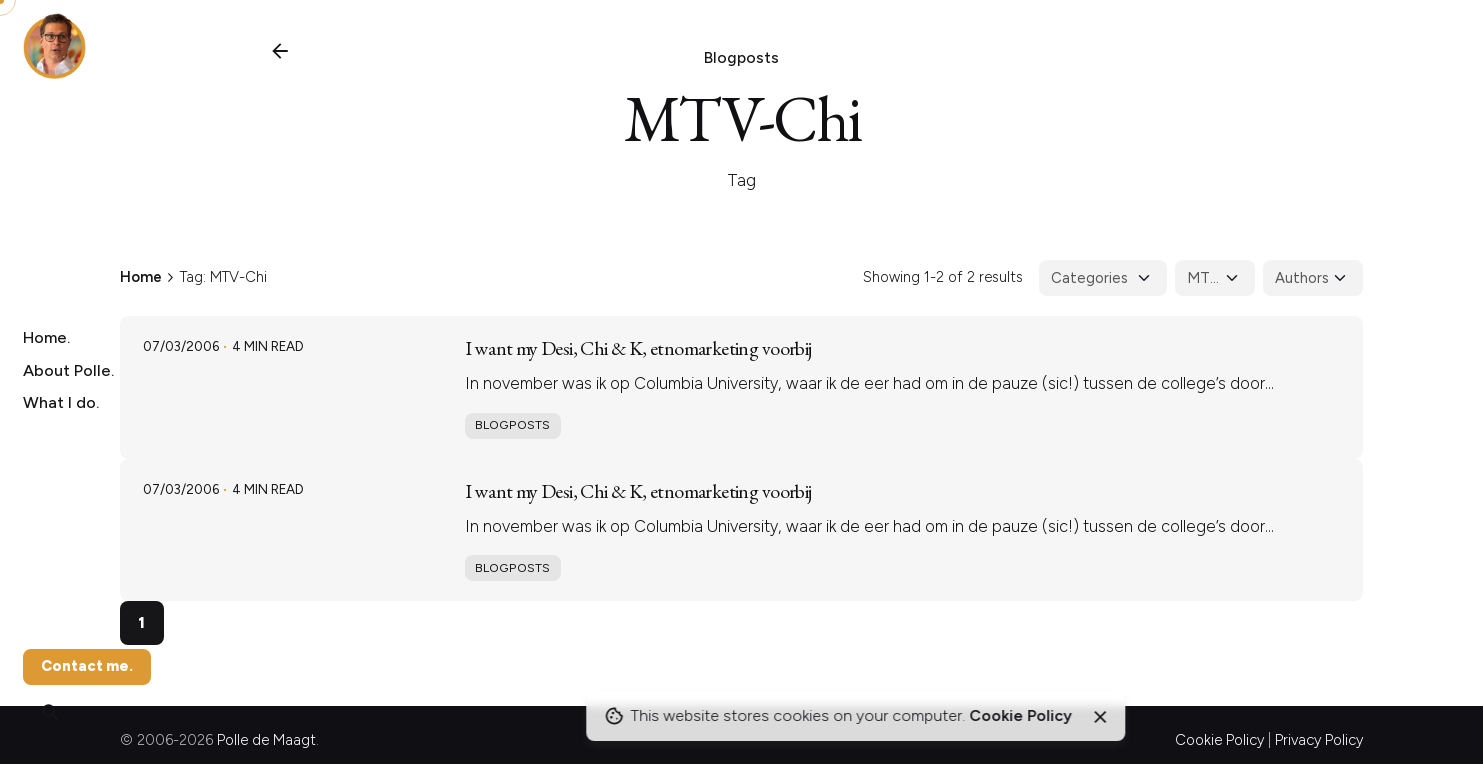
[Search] (51, 713)
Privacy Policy (1319, 740)
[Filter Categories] (1103, 278)
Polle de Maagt (266, 740)
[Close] (1100, 717)
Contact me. (87, 666)
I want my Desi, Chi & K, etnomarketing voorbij (638, 348)
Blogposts (741, 57)
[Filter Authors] (1313, 278)
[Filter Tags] (1215, 278)
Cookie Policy (1219, 740)
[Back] (280, 51)
